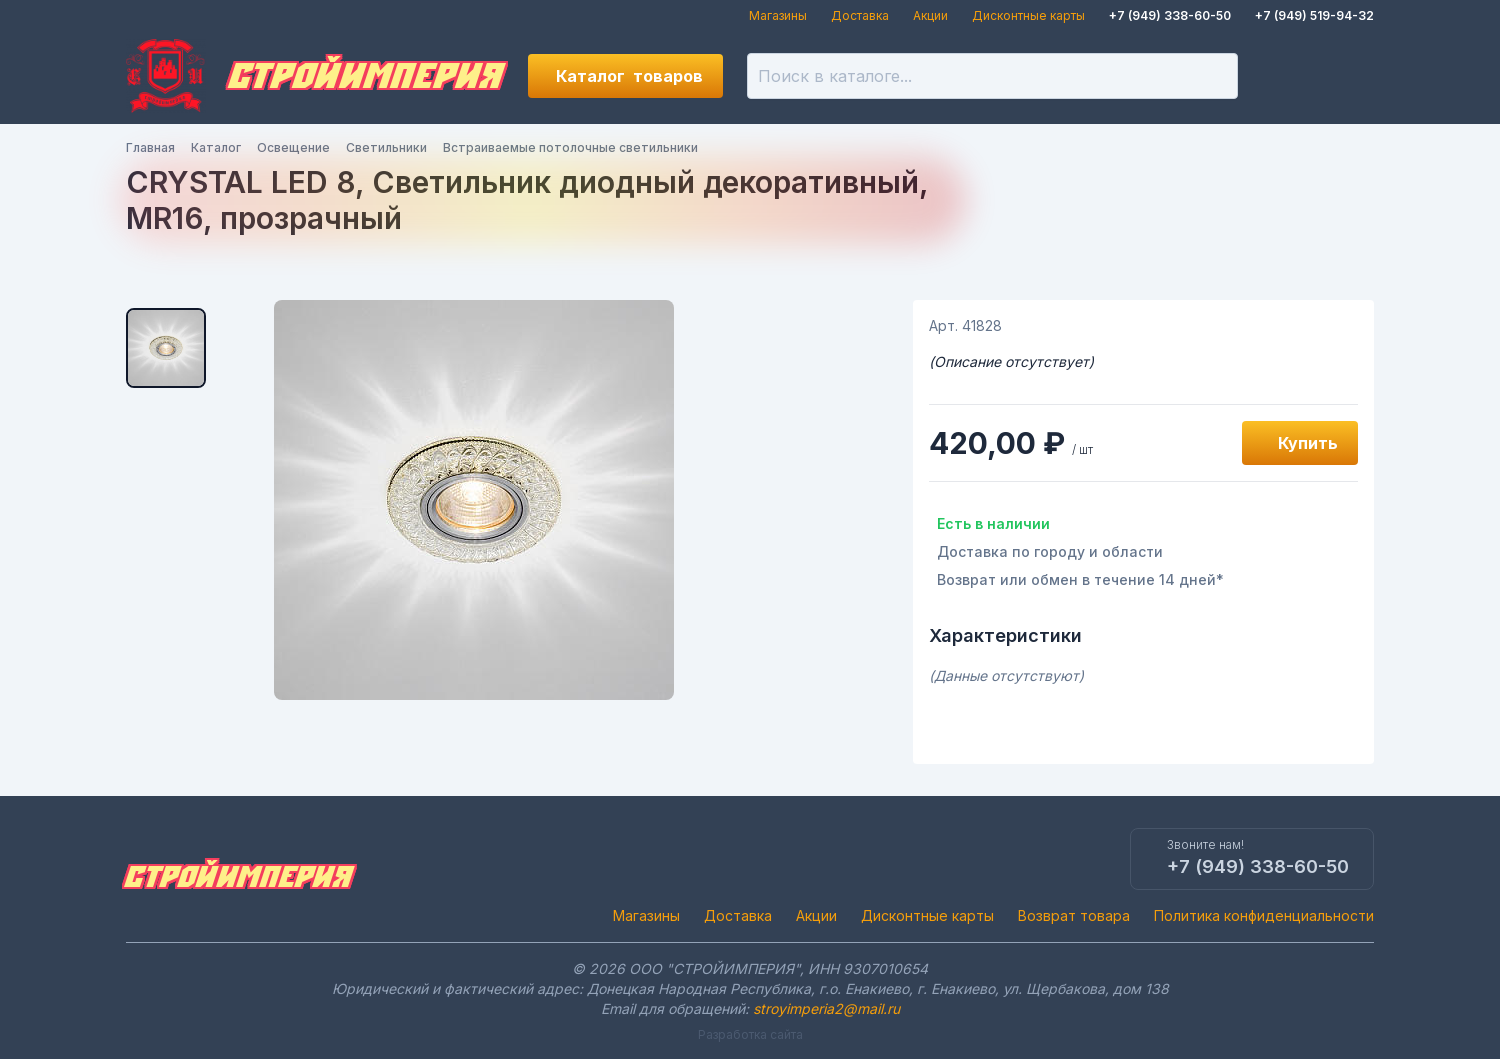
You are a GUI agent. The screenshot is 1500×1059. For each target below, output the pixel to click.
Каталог (629, 76)
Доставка (860, 15)
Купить (1308, 443)
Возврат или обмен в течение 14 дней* (1080, 579)
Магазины (778, 15)
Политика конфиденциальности (1264, 915)
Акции (930, 15)
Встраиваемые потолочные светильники (570, 147)
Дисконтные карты (1028, 15)
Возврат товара (1074, 915)
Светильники (386, 147)
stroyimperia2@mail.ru (826, 1008)
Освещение (293, 147)
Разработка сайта (750, 1034)
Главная (150, 147)
